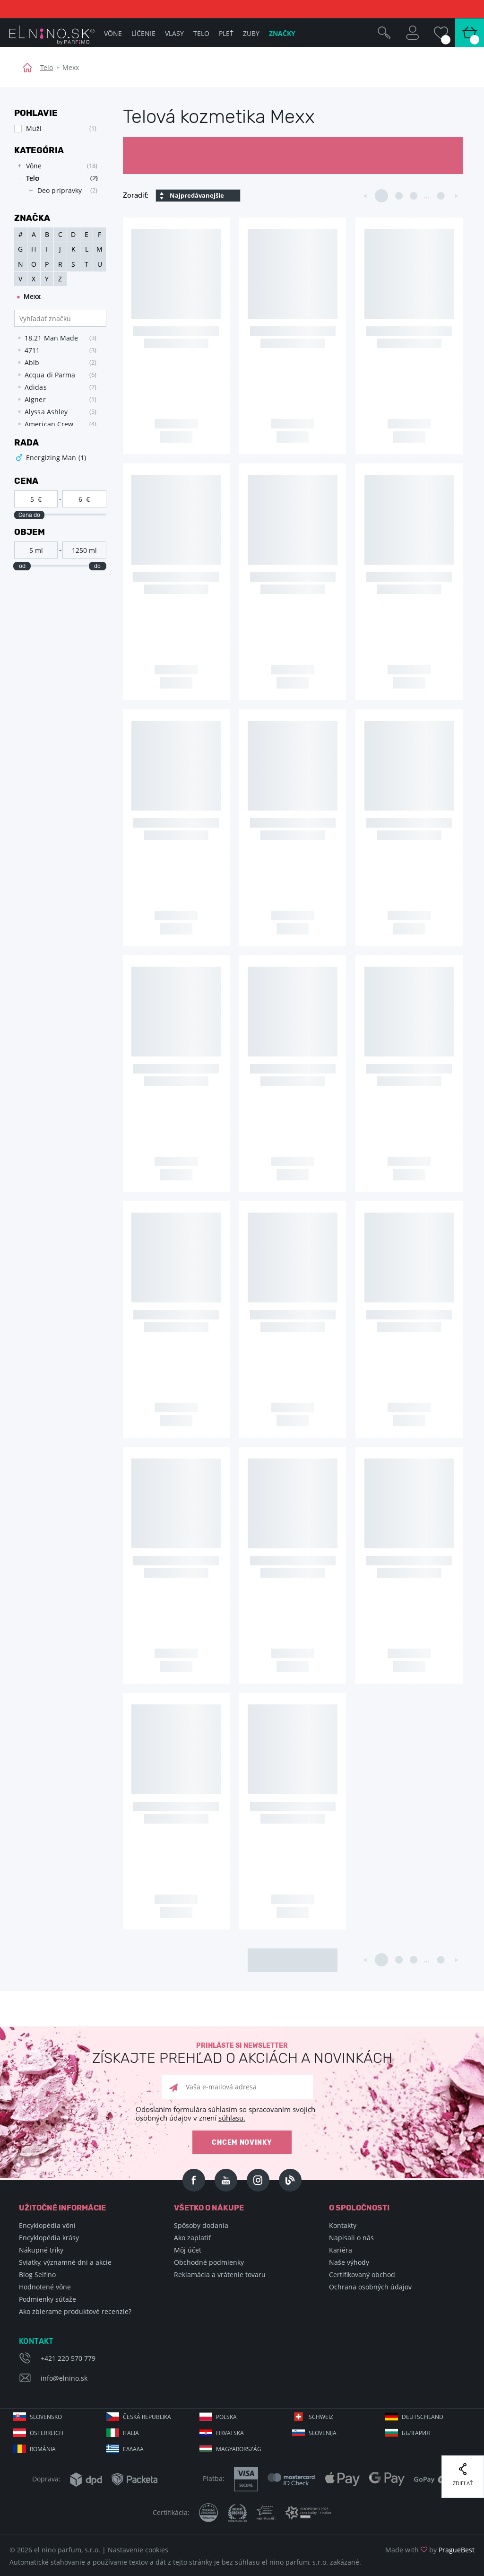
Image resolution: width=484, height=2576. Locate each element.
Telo (46, 67)
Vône (113, 33)
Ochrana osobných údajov (370, 2286)
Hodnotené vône (45, 2286)
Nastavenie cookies (138, 2549)
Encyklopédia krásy (49, 2237)
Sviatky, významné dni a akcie (65, 2262)
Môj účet (187, 2249)
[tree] (55, 180)
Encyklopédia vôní (47, 2225)
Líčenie (143, 33)
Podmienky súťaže (47, 2299)
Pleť (226, 33)
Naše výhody (349, 2262)
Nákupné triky (41, 2249)
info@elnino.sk (64, 2378)
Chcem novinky (242, 2143)
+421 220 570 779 (68, 2358)
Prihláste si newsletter (242, 2054)
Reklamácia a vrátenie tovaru (220, 2274)
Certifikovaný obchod (362, 2274)
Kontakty (342, 2225)
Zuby (251, 33)
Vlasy (174, 33)
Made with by (430, 2549)
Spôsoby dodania (201, 2225)
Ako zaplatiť (192, 2237)
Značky (282, 33)
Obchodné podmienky (209, 2262)
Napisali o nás (351, 2237)
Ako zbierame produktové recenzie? (75, 2311)
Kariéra (340, 2249)
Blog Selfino (37, 2274)
